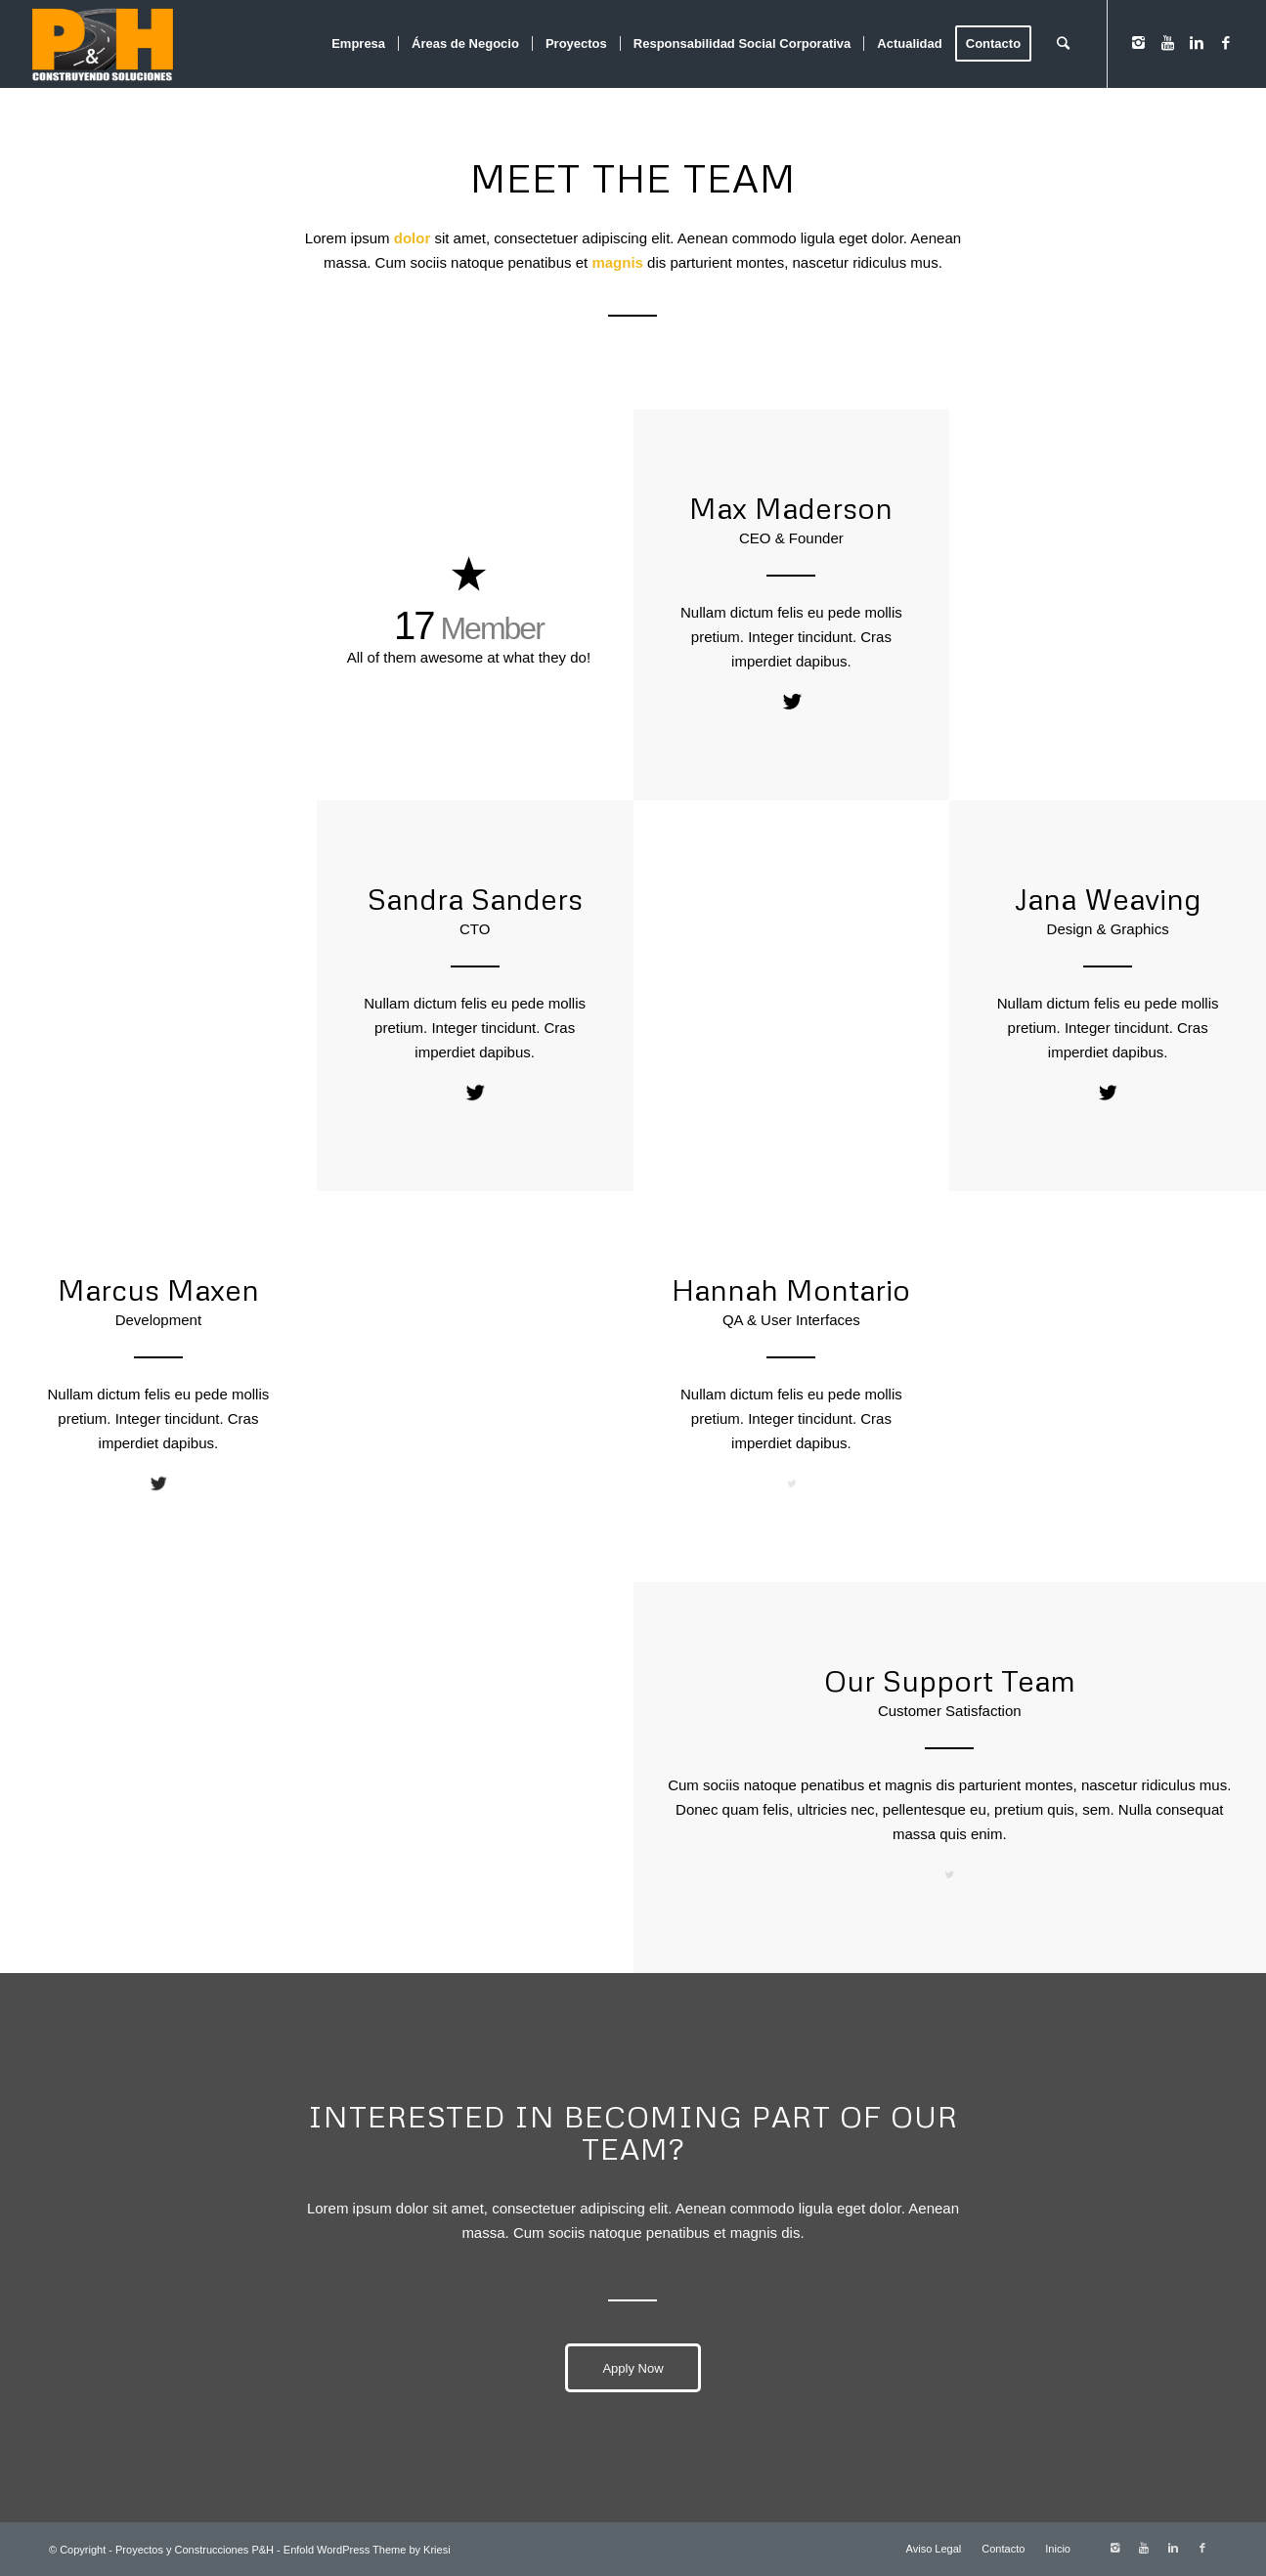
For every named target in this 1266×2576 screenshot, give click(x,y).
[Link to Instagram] (1138, 43)
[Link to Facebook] (1226, 43)
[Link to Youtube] (1167, 43)
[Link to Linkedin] (1196, 43)
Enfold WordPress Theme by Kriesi (367, 2549)
